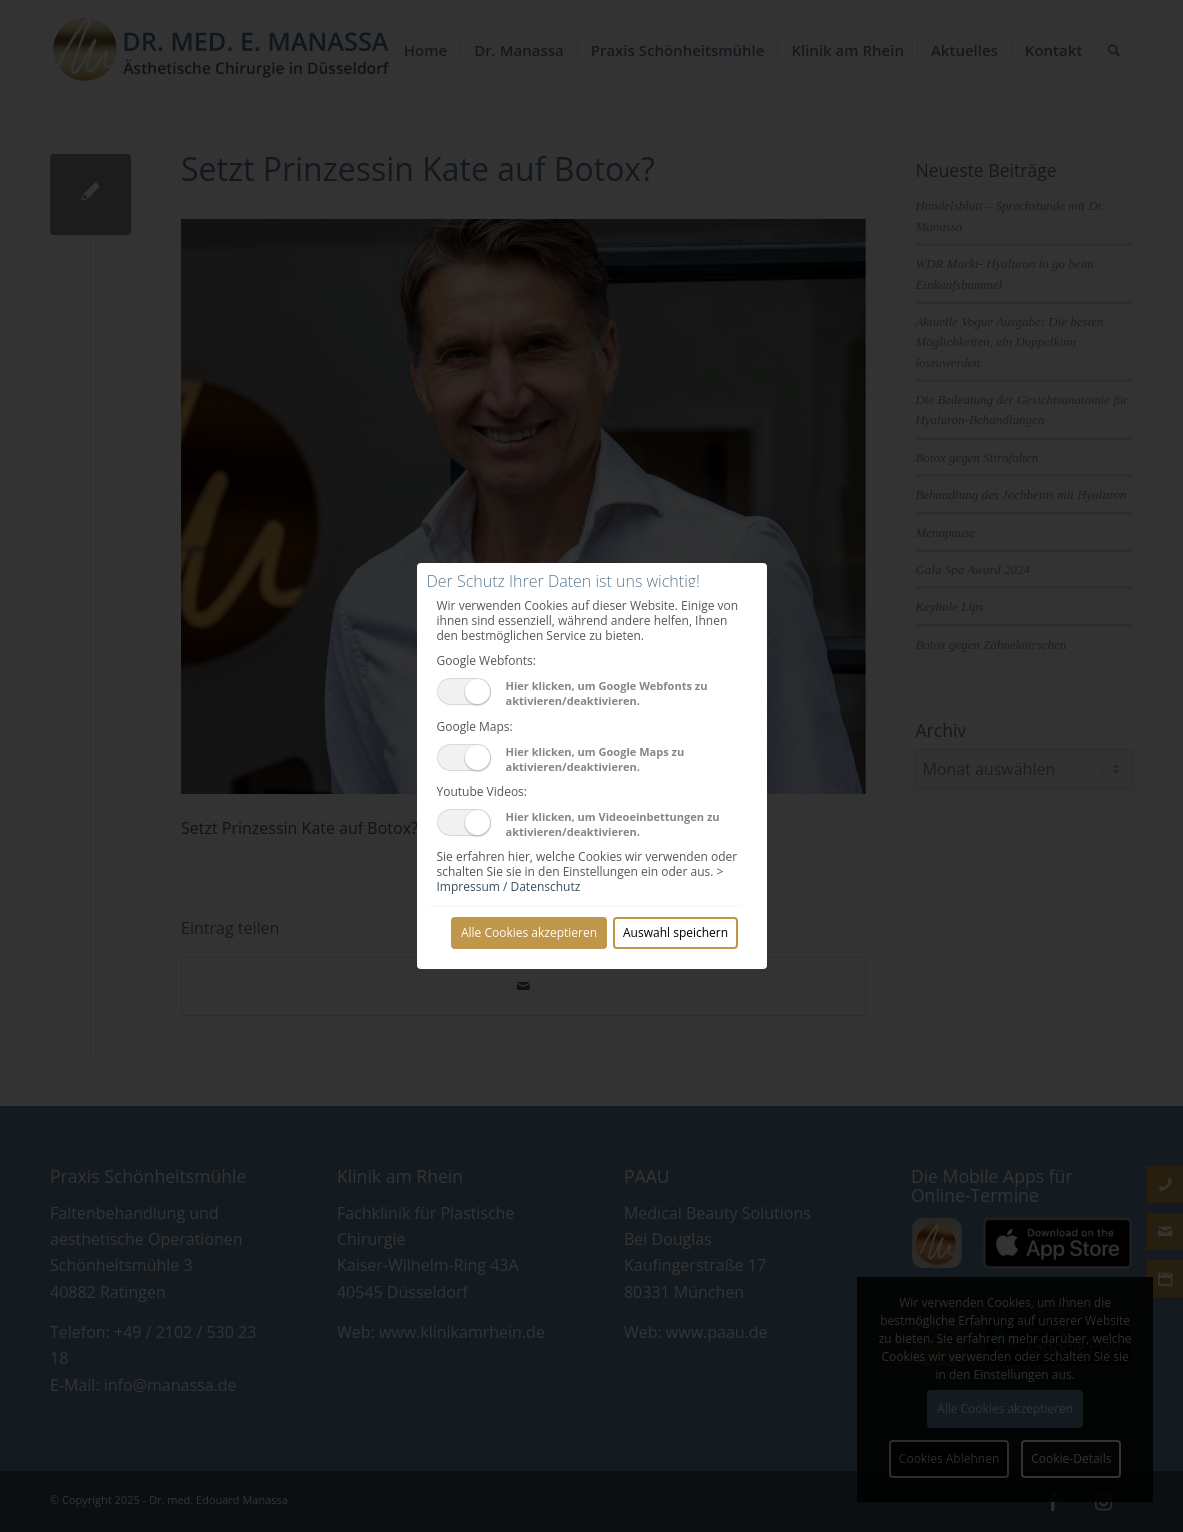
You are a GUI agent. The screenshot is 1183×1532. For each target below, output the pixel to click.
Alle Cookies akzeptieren (529, 932)
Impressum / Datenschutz (509, 886)
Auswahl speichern (675, 932)
